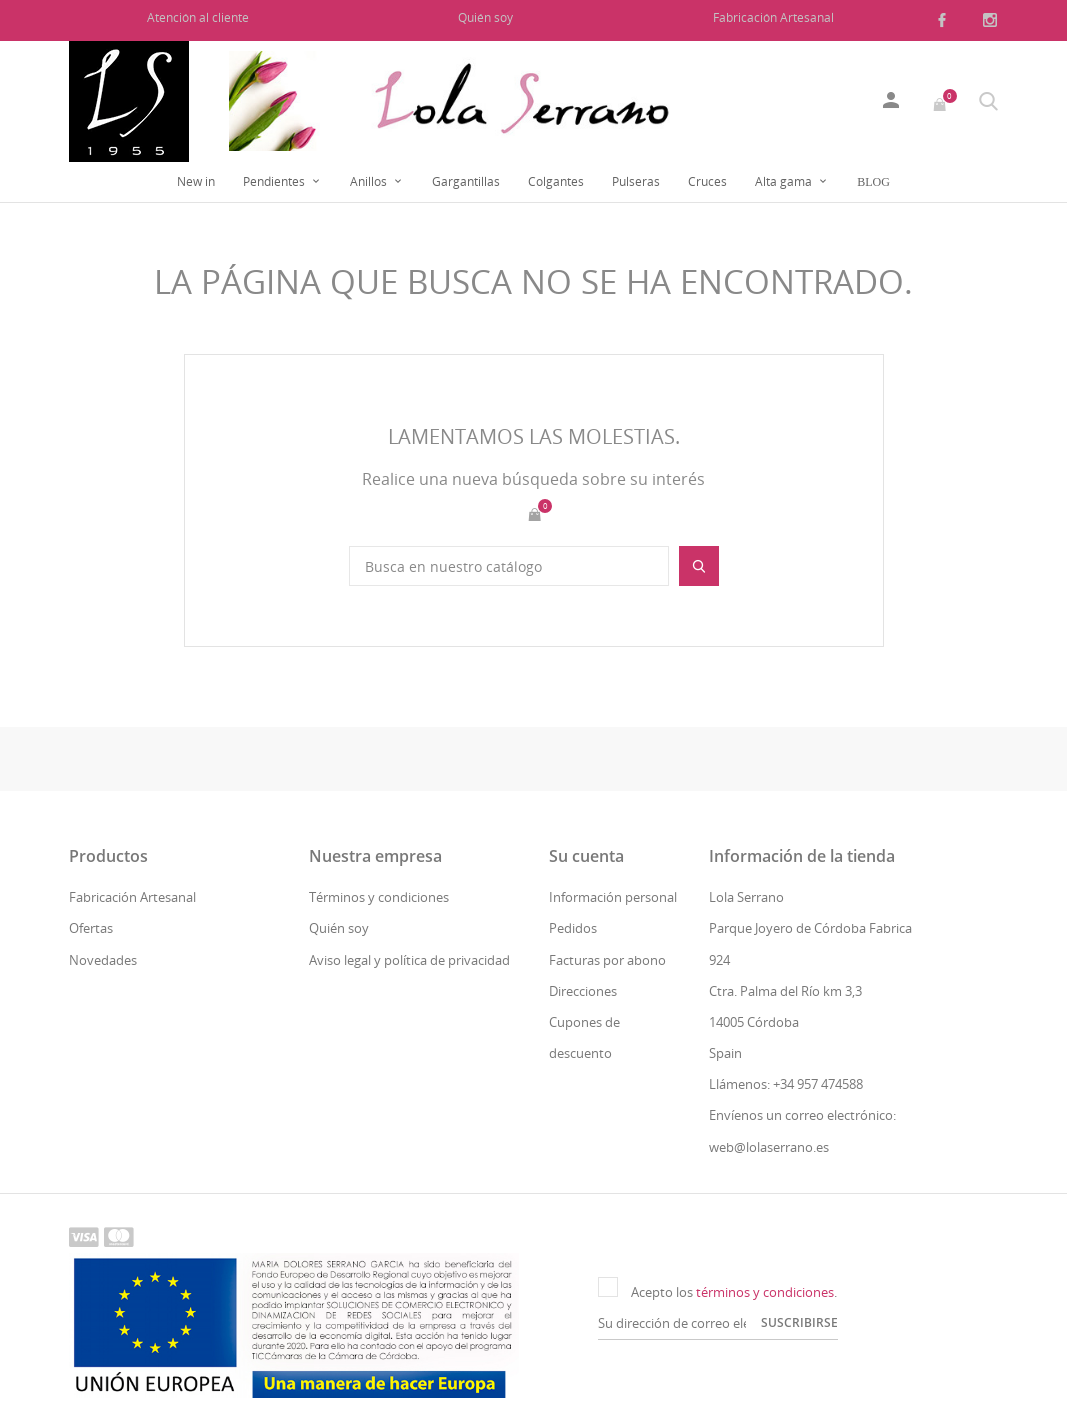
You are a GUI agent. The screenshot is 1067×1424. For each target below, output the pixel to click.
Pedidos (573, 928)
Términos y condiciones (379, 897)
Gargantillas (466, 181)
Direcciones (583, 991)
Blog (873, 182)
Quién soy (485, 17)
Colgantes (556, 181)
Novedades (103, 960)
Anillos (370, 181)
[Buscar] (509, 566)
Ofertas (91, 928)
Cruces (707, 181)
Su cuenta (586, 856)
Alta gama (785, 181)
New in (196, 181)
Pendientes (275, 181)
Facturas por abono (607, 960)
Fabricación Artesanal (773, 17)
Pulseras (636, 181)
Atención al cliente (198, 17)
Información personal (613, 897)
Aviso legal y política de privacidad (409, 960)
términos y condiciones (765, 1292)
